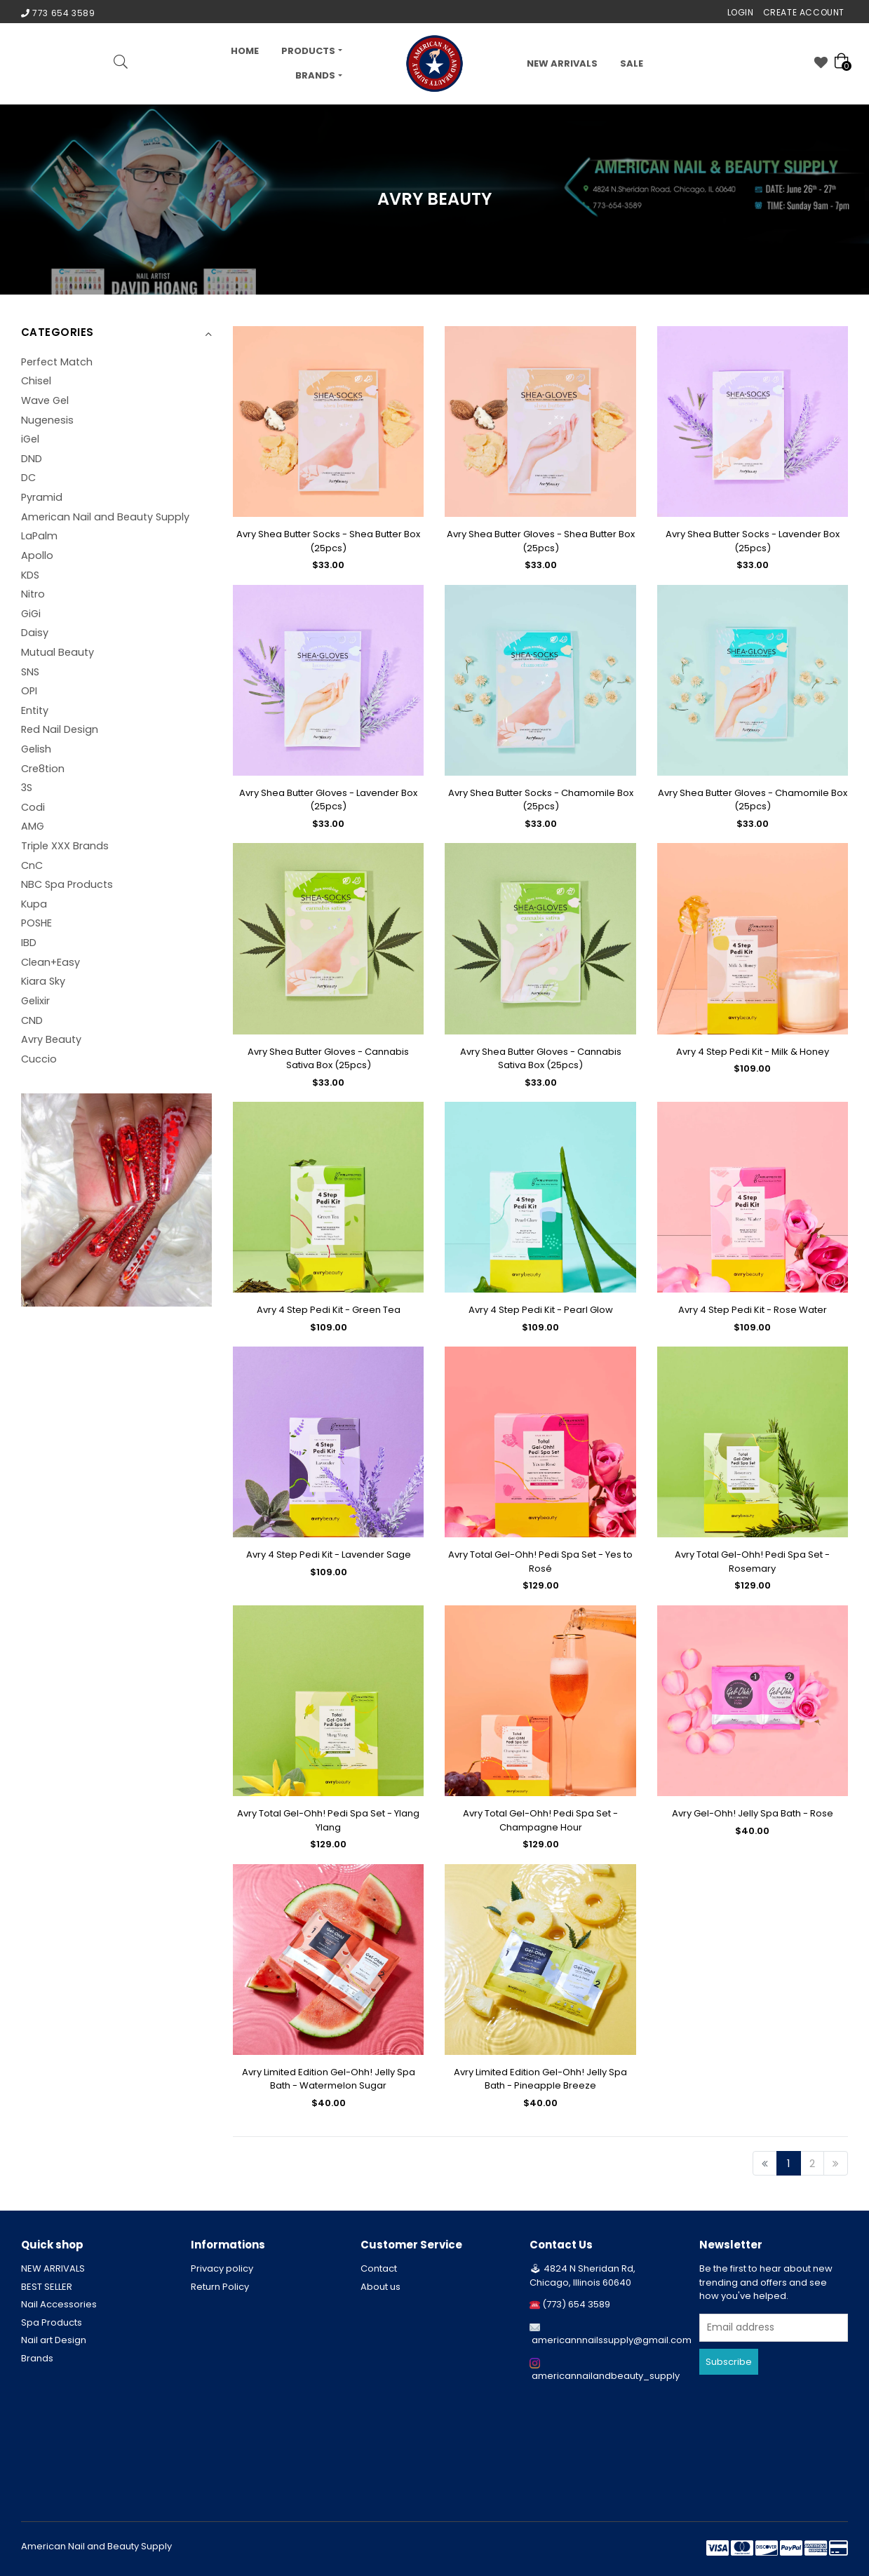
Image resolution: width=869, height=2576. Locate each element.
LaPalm (39, 536)
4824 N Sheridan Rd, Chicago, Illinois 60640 (582, 2275)
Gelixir (35, 1001)
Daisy (34, 633)
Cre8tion (43, 769)
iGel (30, 439)
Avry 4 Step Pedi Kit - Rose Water (752, 1309)
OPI (29, 691)
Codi (33, 807)
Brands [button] (315, 75)
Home (245, 51)
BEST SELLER (46, 2286)
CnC (32, 865)
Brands (37, 2358)
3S (26, 788)
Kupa (34, 904)
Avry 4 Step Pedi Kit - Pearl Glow (541, 1309)
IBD (28, 943)
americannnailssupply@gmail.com (612, 2340)
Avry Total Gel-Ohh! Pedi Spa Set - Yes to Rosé (540, 1561)
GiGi (31, 614)
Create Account (803, 12)
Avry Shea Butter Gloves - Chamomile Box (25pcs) (752, 800)
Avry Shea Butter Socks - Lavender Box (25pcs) (753, 541)
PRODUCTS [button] (308, 51)
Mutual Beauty (57, 652)
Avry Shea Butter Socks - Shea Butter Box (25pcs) (328, 541)
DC (28, 478)
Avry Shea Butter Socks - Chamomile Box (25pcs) (540, 800)
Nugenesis (47, 420)
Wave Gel (45, 400)
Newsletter (730, 2245)
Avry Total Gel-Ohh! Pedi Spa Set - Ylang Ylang (328, 1820)
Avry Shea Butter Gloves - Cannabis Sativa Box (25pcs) (328, 1058)
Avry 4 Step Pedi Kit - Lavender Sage (328, 1554)
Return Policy (220, 2286)
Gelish (36, 749)
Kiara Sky (43, 981)
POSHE (36, 923)
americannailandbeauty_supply (606, 2375)
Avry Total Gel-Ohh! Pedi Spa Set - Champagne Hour (540, 1820)
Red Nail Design (59, 729)
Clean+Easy (50, 962)
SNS (30, 672)
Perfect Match (57, 362)
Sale (631, 63)
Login (740, 12)
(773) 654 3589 (576, 2304)
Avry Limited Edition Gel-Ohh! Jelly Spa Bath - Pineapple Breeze (540, 2079)
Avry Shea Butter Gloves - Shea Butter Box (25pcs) (541, 541)
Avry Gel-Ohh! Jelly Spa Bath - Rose (752, 1813)
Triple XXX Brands (65, 846)
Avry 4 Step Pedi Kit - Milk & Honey (752, 1051)
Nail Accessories (59, 2304)
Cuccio (39, 1059)
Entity (34, 710)
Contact (379, 2268)
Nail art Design (53, 2340)
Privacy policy (222, 2268)
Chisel (36, 381)
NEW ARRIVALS (562, 63)
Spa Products (51, 2322)
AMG (32, 826)
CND (32, 1020)
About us (380, 2286)
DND (31, 459)
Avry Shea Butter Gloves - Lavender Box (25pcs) (328, 800)
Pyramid (41, 497)
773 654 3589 (63, 13)
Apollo (37, 555)
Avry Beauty (51, 1039)
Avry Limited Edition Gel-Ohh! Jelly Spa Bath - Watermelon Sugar (328, 2079)
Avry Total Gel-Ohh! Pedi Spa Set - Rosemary (752, 1561)
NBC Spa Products (67, 884)
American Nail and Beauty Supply (105, 517)
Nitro (33, 594)
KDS (30, 575)
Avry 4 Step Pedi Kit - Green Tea (328, 1309)
